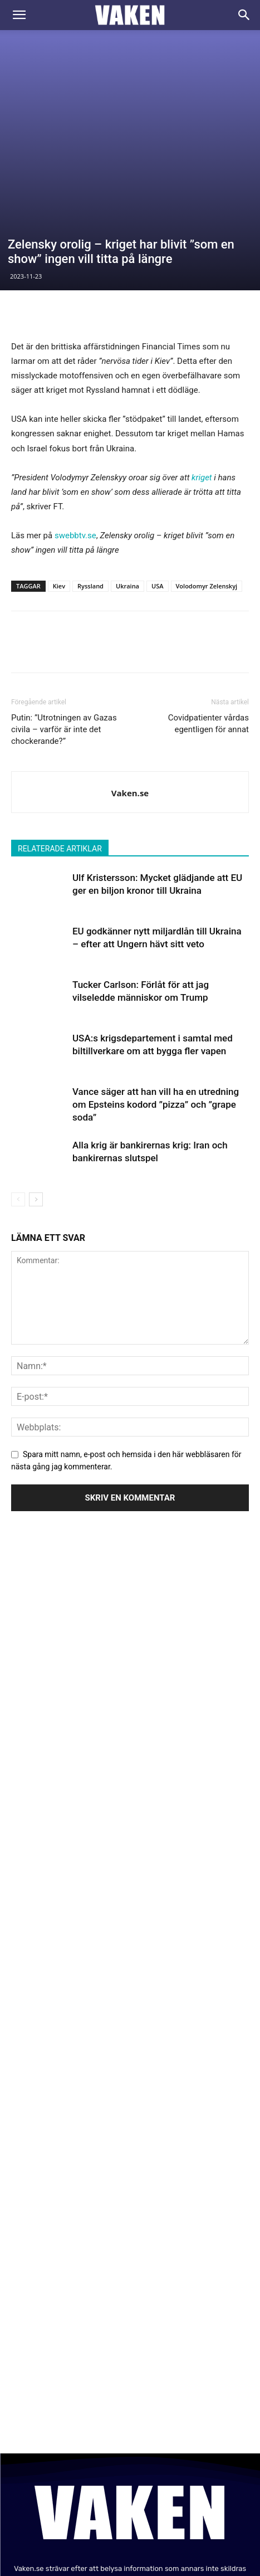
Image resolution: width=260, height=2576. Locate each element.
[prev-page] (18, 1086)
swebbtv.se (75, 422)
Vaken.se (130, 679)
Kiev (59, 472)
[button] (19, 15)
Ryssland (90, 472)
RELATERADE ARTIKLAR (60, 735)
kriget (202, 363)
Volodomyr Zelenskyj (207, 472)
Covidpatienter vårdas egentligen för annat (208, 610)
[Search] (244, 15)
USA (157, 472)
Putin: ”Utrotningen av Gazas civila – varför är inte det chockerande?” (64, 615)
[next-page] (36, 1086)
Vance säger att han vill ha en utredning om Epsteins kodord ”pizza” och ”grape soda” (155, 990)
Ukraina (127, 472)
